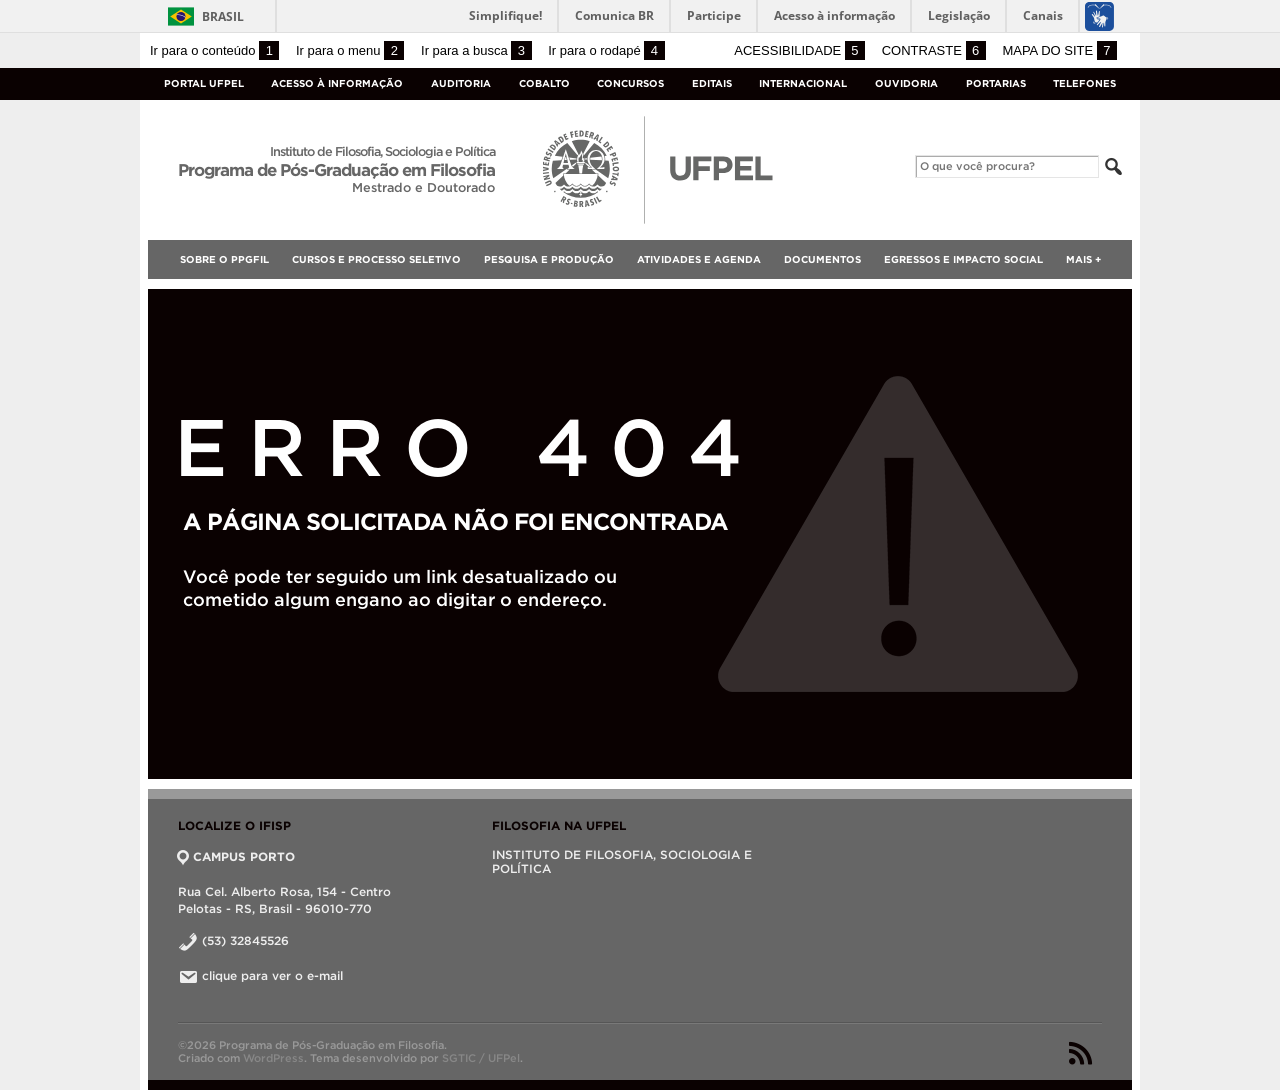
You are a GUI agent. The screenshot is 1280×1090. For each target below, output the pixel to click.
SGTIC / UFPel (481, 1058)
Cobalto (544, 83)
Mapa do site (1059, 50)
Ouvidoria (906, 83)
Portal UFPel (204, 83)
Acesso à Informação (337, 83)
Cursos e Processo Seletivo (376, 259)
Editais (712, 83)
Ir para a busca (476, 50)
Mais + (1083, 259)
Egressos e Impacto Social (963, 259)
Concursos (630, 83)
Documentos (822, 259)
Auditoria (461, 83)
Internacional (803, 83)
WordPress (273, 1058)
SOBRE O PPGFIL (224, 259)
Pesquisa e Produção (549, 259)
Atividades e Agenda (699, 259)
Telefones (1084, 83)
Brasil (223, 16)
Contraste (934, 50)
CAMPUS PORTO (236, 856)
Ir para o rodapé (606, 50)
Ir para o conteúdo (214, 50)
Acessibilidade (799, 50)
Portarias (996, 83)
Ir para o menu (350, 50)
